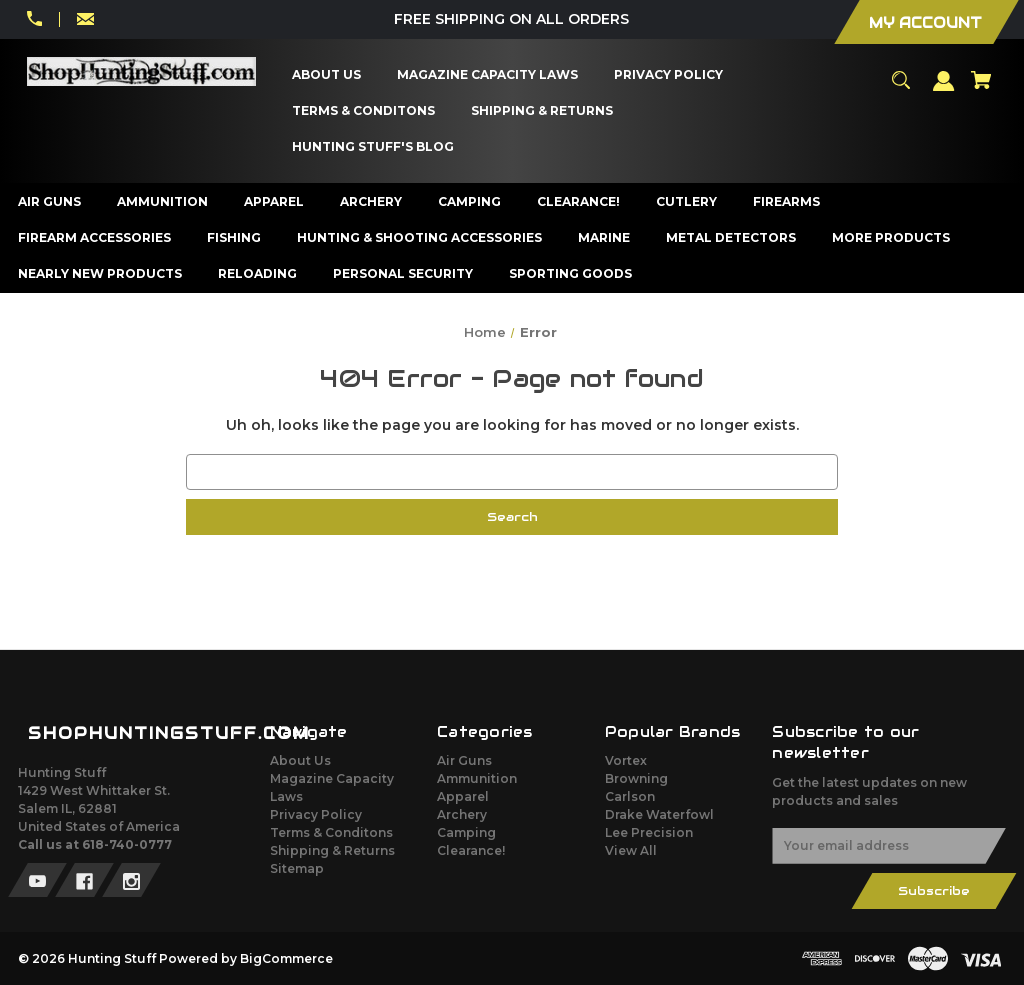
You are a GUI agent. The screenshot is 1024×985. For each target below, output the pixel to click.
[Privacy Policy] (669, 75)
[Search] (901, 89)
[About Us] (327, 75)
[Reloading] (258, 274)
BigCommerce (286, 958)
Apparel (463, 796)
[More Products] (891, 238)
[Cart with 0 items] (981, 89)
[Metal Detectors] (731, 238)
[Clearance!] (579, 202)
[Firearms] (787, 202)
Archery (462, 814)
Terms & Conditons (331, 832)
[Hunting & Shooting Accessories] (420, 238)
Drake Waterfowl (659, 814)
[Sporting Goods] (571, 274)
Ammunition (477, 778)
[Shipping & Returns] (542, 111)
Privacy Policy (316, 814)
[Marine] (604, 238)
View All (631, 850)
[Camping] (470, 202)
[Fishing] (234, 238)
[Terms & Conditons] (364, 111)
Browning (636, 778)
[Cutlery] (687, 202)
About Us (300, 760)
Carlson (630, 796)
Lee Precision (649, 832)
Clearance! (471, 850)
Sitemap (297, 868)
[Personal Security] (403, 274)
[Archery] (371, 202)
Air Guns (464, 760)
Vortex (626, 760)
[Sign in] (944, 90)
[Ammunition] (163, 202)
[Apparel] (274, 202)
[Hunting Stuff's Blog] (373, 147)
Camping (466, 832)
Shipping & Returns (332, 850)
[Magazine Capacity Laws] (488, 75)
